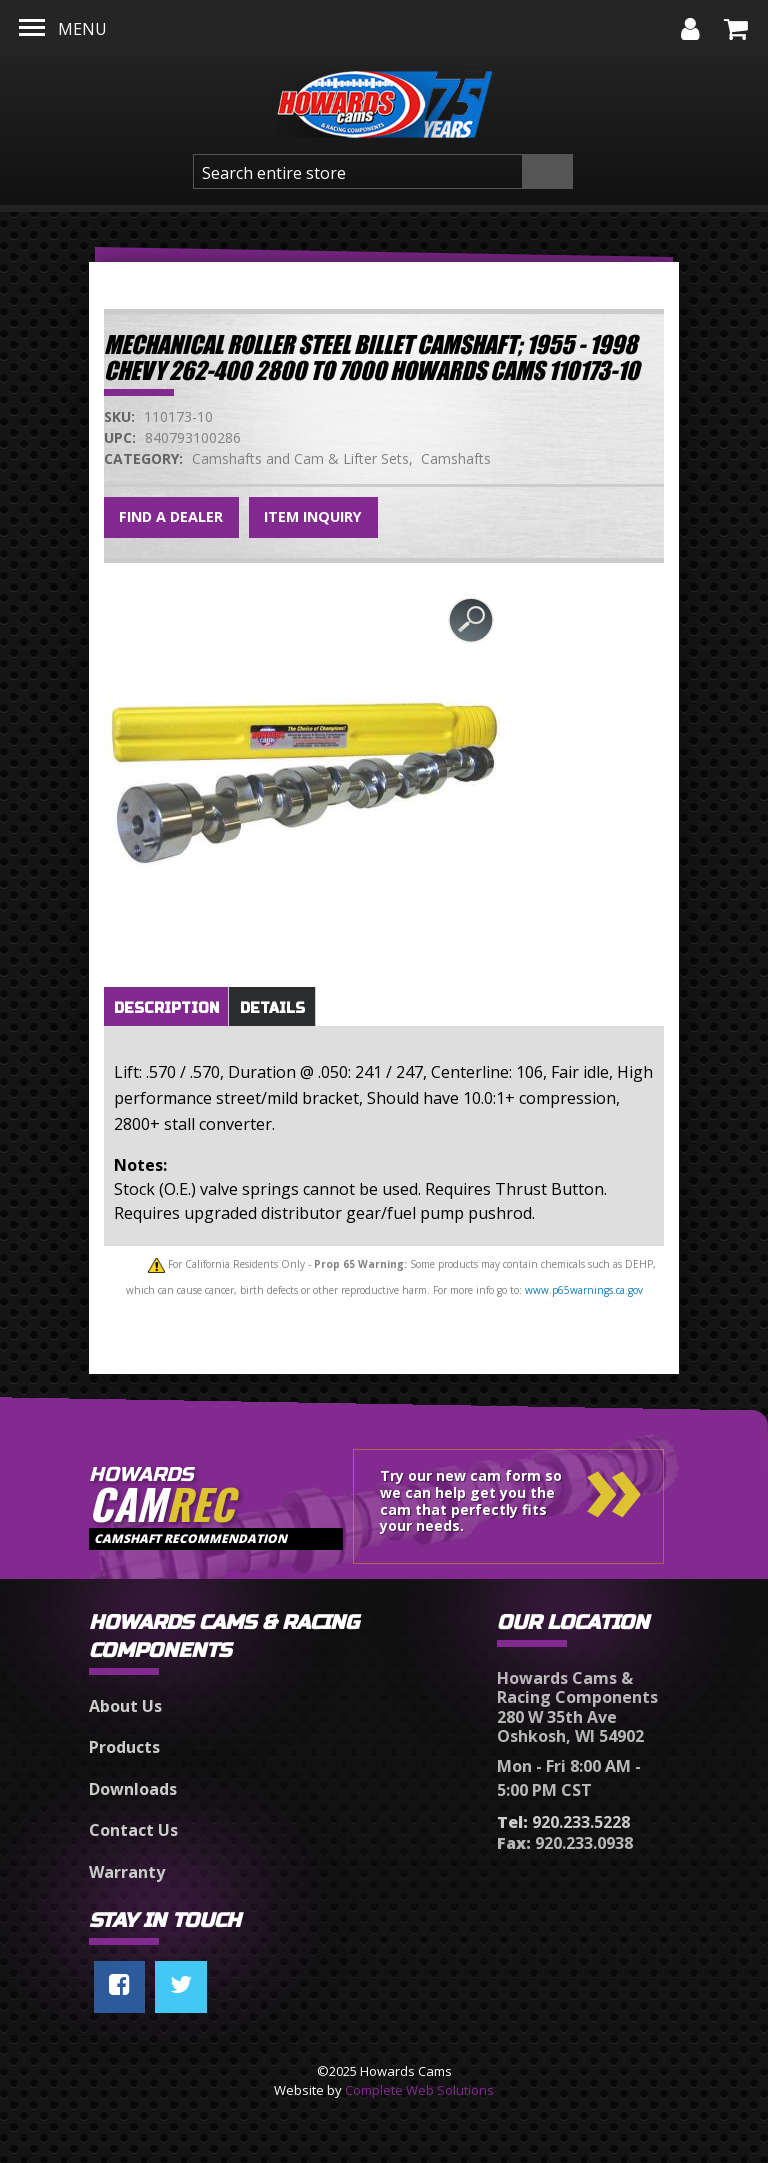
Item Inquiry (313, 516)
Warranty (127, 1872)
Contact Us (133, 1830)
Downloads (133, 1789)
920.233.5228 (563, 1822)
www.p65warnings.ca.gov (584, 1290)
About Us (125, 1706)
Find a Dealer (171, 516)
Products (124, 1747)
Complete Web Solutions (419, 2090)
